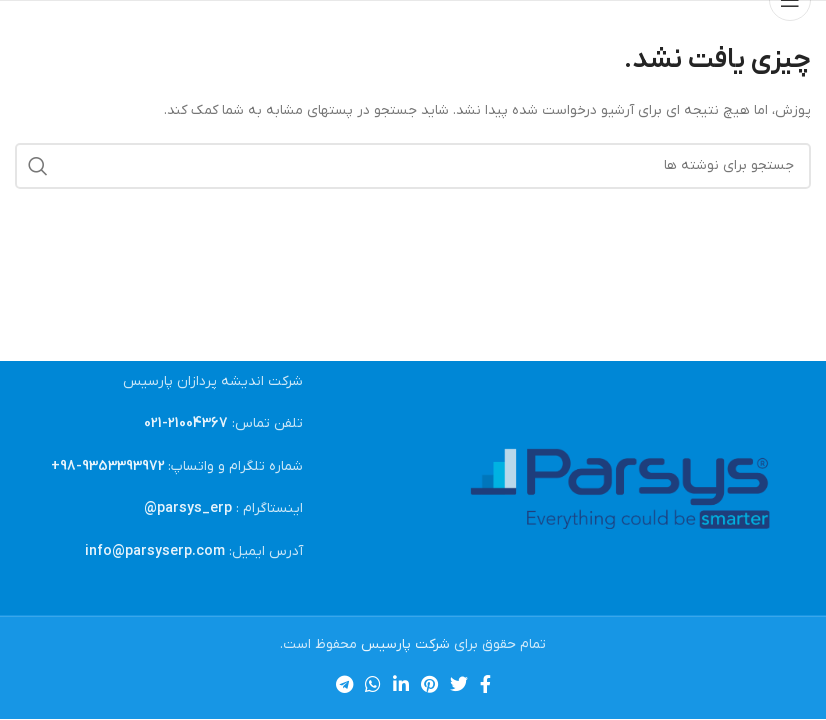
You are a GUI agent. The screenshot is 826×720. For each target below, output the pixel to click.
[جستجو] (413, 166)
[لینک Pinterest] (429, 684)
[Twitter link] (459, 684)
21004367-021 (186, 423)
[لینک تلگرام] (344, 684)
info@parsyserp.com (155, 551)
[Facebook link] (485, 684)
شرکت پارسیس (405, 644)
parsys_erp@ (188, 508)
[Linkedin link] (401, 684)
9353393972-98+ (108, 466)
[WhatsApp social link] (373, 684)
